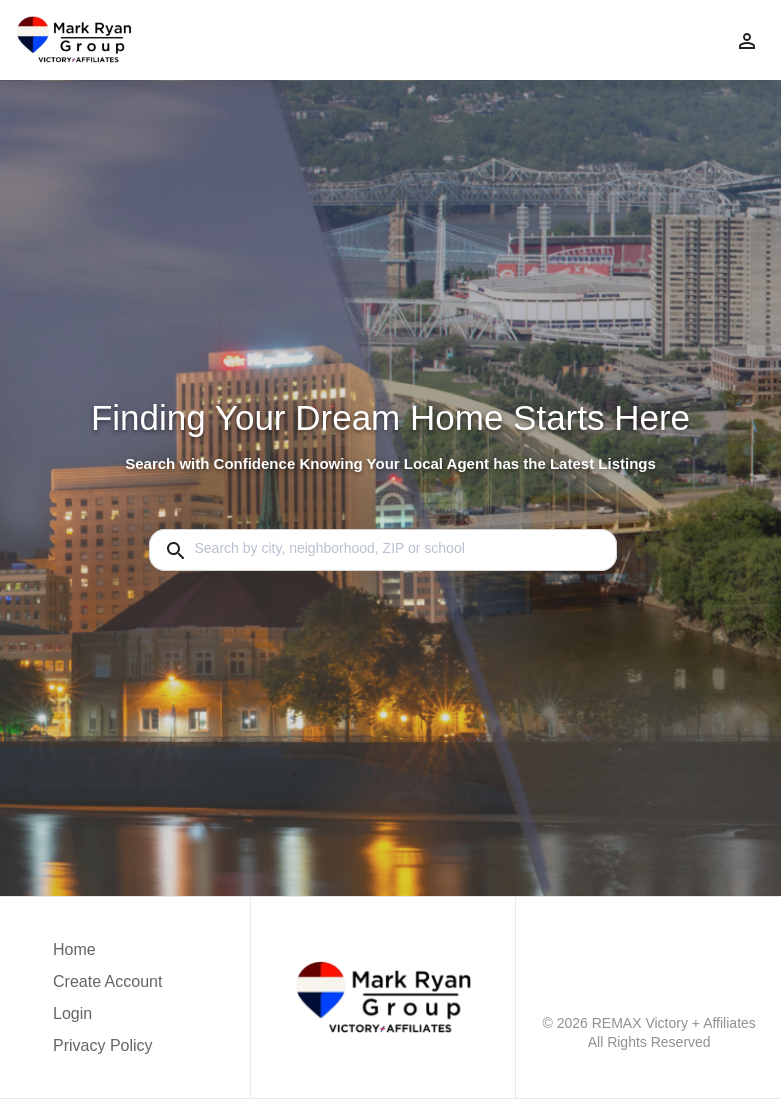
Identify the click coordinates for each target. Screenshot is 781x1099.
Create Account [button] (107, 981)
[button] (107, 1019)
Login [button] (72, 1013)
